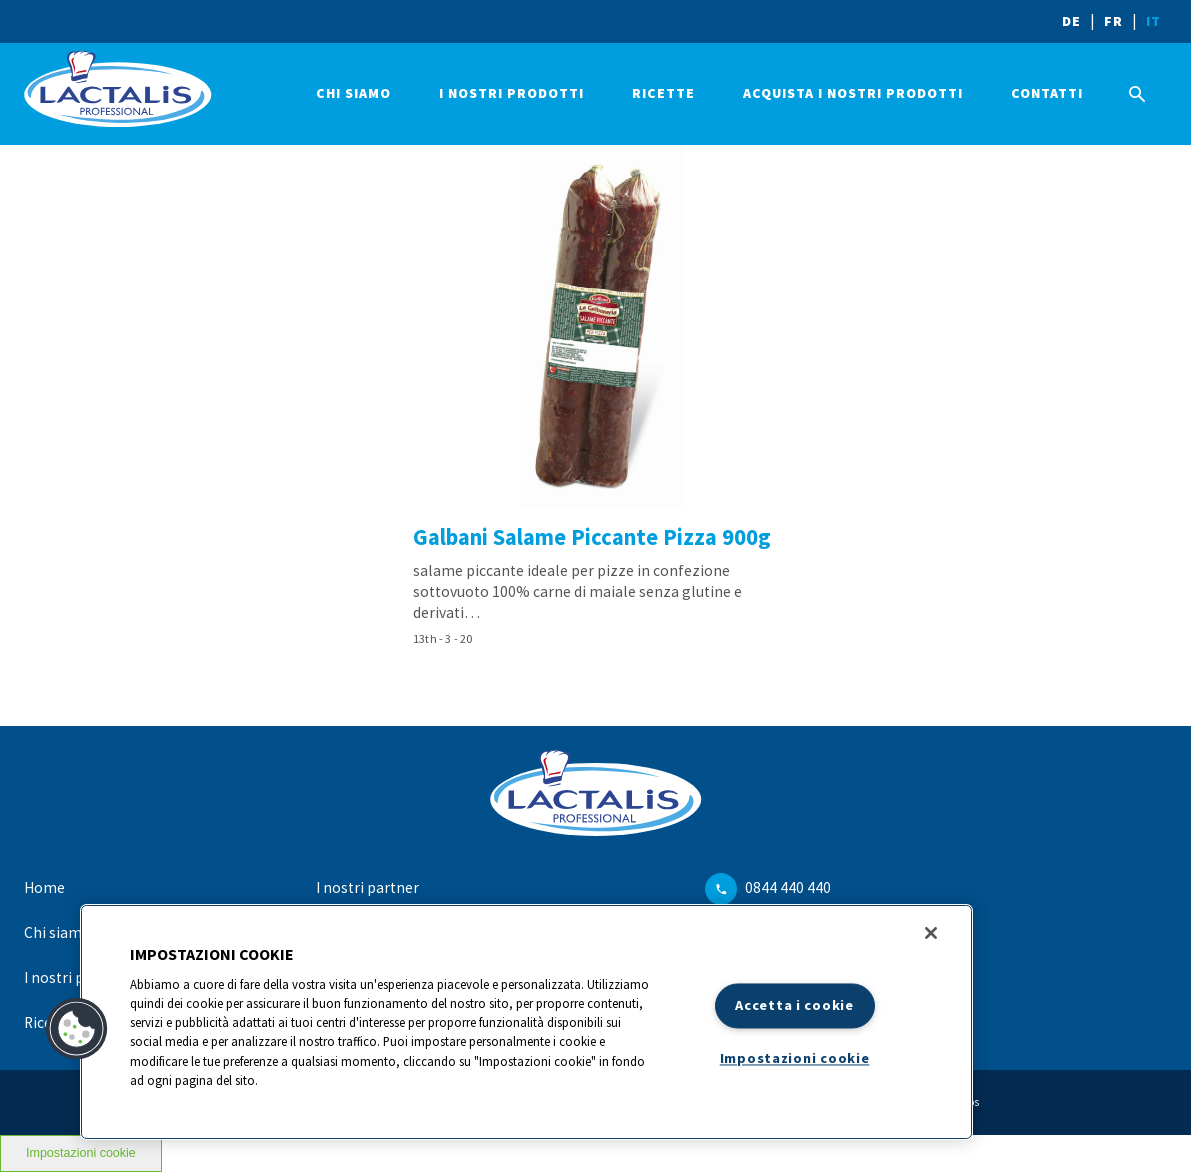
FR (1113, 21)
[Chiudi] (931, 933)
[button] (77, 1029)
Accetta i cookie (794, 1005)
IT (1153, 21)
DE (1071, 21)
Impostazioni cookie (795, 1059)
